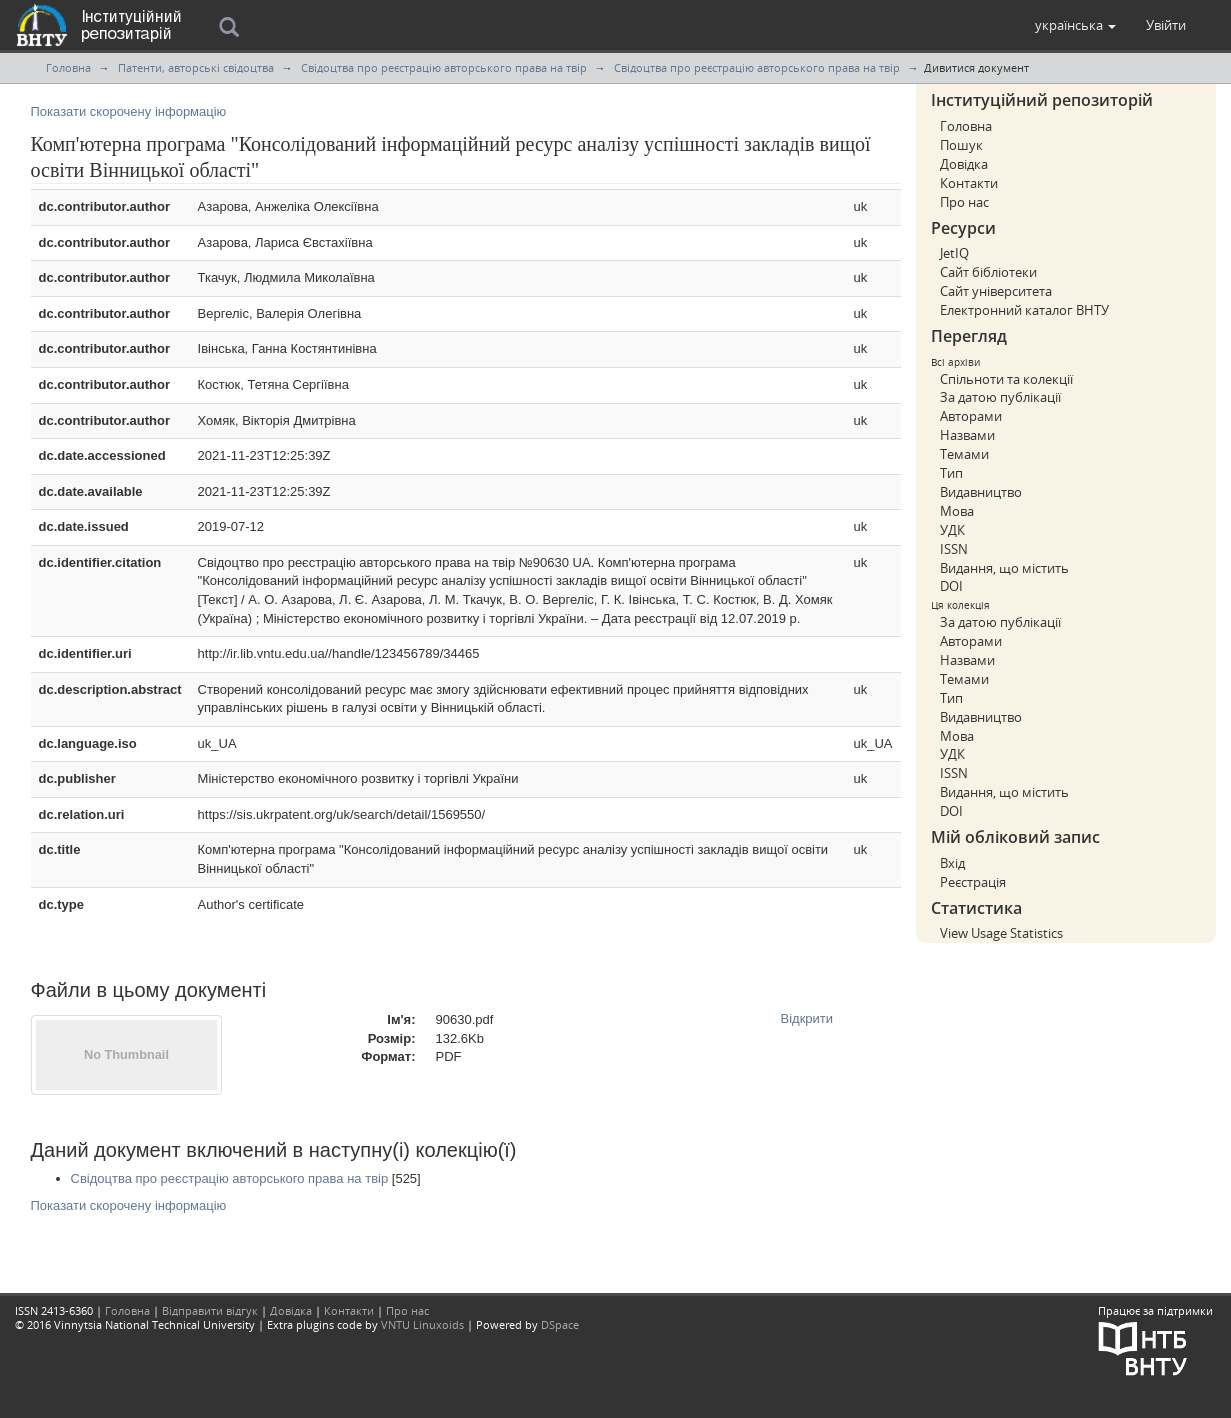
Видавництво (981, 492)
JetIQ (954, 253)
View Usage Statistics (1001, 933)
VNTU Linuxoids (422, 1324)
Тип (951, 473)
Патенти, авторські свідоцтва (196, 67)
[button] (1075, 25)
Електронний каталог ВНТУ (1024, 310)
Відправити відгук (210, 1310)
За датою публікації (1000, 397)
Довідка (964, 164)
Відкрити (807, 1018)
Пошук (961, 145)
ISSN (954, 549)
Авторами (971, 416)
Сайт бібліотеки (988, 272)
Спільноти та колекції (1006, 379)
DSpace (560, 1324)
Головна (68, 67)
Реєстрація (973, 882)
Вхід (952, 863)
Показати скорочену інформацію (129, 111)
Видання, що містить (1004, 568)
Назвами (967, 435)
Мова (957, 511)
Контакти (969, 183)
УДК (952, 530)
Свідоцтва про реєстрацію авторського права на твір (444, 67)
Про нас (964, 202)
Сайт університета (996, 291)
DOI (951, 586)
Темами (964, 454)
